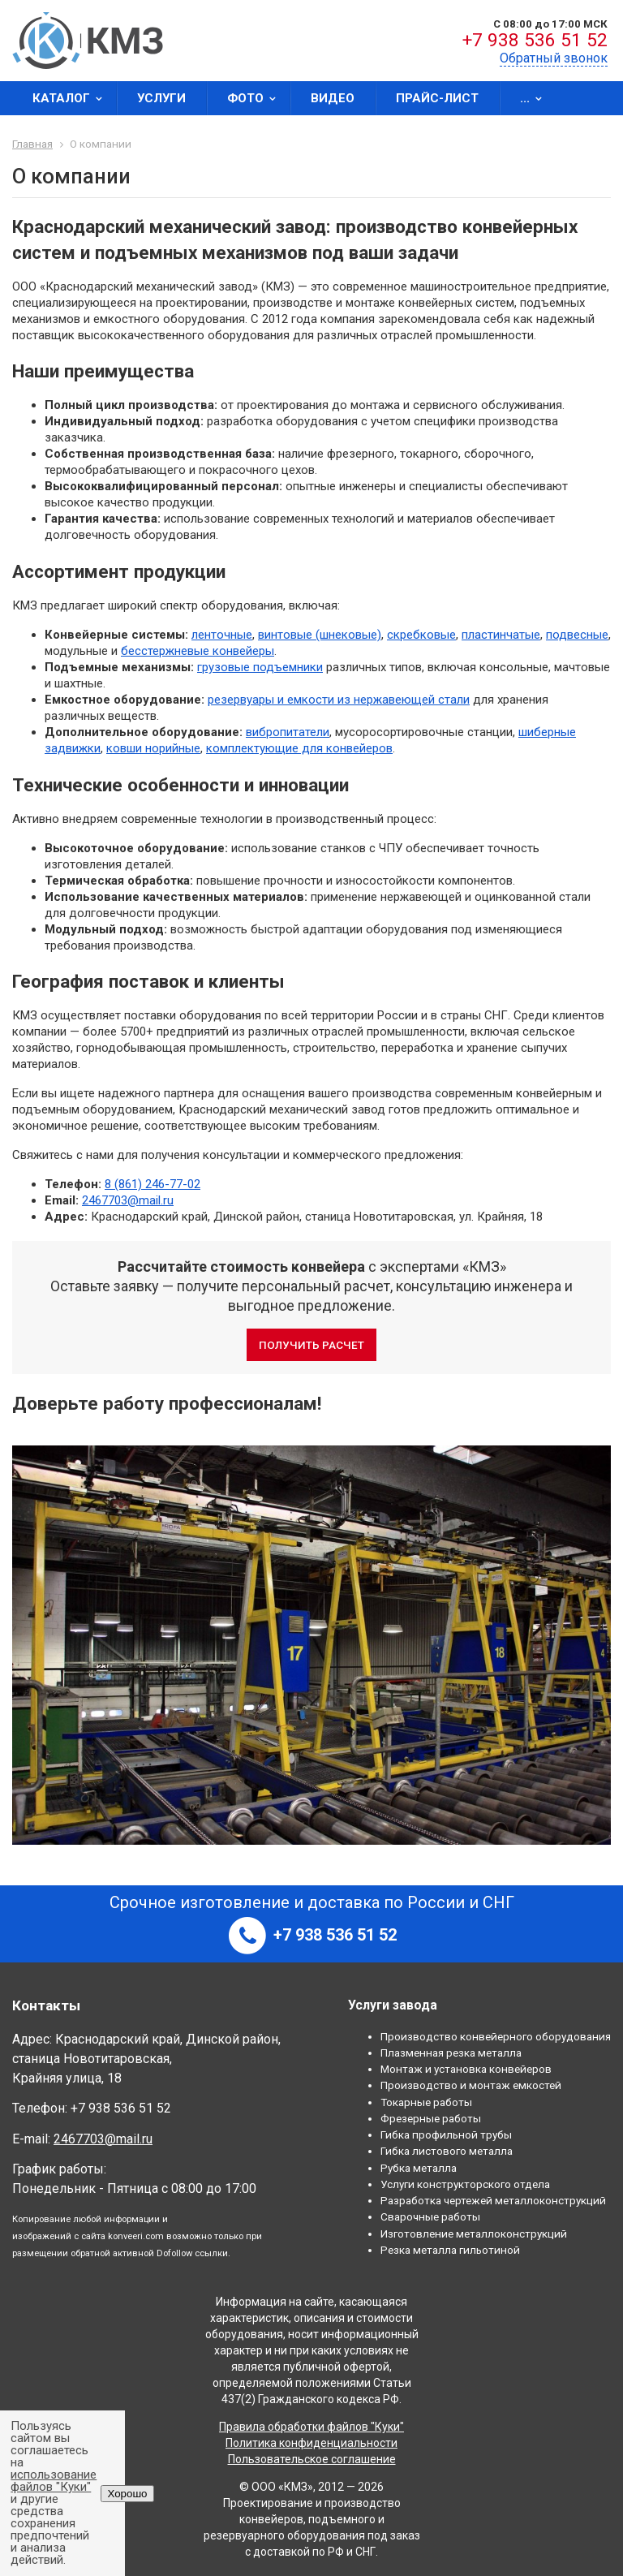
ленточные (221, 634)
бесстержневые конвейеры (197, 651)
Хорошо (127, 2494)
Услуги (161, 98)
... (536, 98)
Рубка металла (418, 2167)
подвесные (577, 634)
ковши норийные (153, 748)
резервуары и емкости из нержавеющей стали (339, 699)
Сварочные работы (430, 2216)
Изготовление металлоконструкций (473, 2233)
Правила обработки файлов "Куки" (311, 2426)
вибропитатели (287, 732)
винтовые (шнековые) (319, 634)
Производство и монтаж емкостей (470, 2084)
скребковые (421, 634)
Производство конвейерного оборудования (495, 2036)
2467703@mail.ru (128, 1200)
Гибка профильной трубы (446, 2134)
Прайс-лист (437, 98)
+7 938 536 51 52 (535, 40)
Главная (32, 143)
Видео (332, 98)
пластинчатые (501, 634)
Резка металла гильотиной (450, 2249)
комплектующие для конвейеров (299, 748)
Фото (256, 98)
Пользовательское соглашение (312, 2459)
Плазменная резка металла (451, 2052)
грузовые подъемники (260, 667)
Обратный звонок (554, 58)
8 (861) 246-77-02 (152, 1184)
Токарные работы (426, 2102)
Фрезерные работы (430, 2118)
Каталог (72, 98)
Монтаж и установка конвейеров (466, 2068)
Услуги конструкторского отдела (465, 2184)
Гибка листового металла (446, 2150)
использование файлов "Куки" (54, 2480)
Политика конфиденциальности (311, 2442)
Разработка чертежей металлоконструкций (493, 2200)
